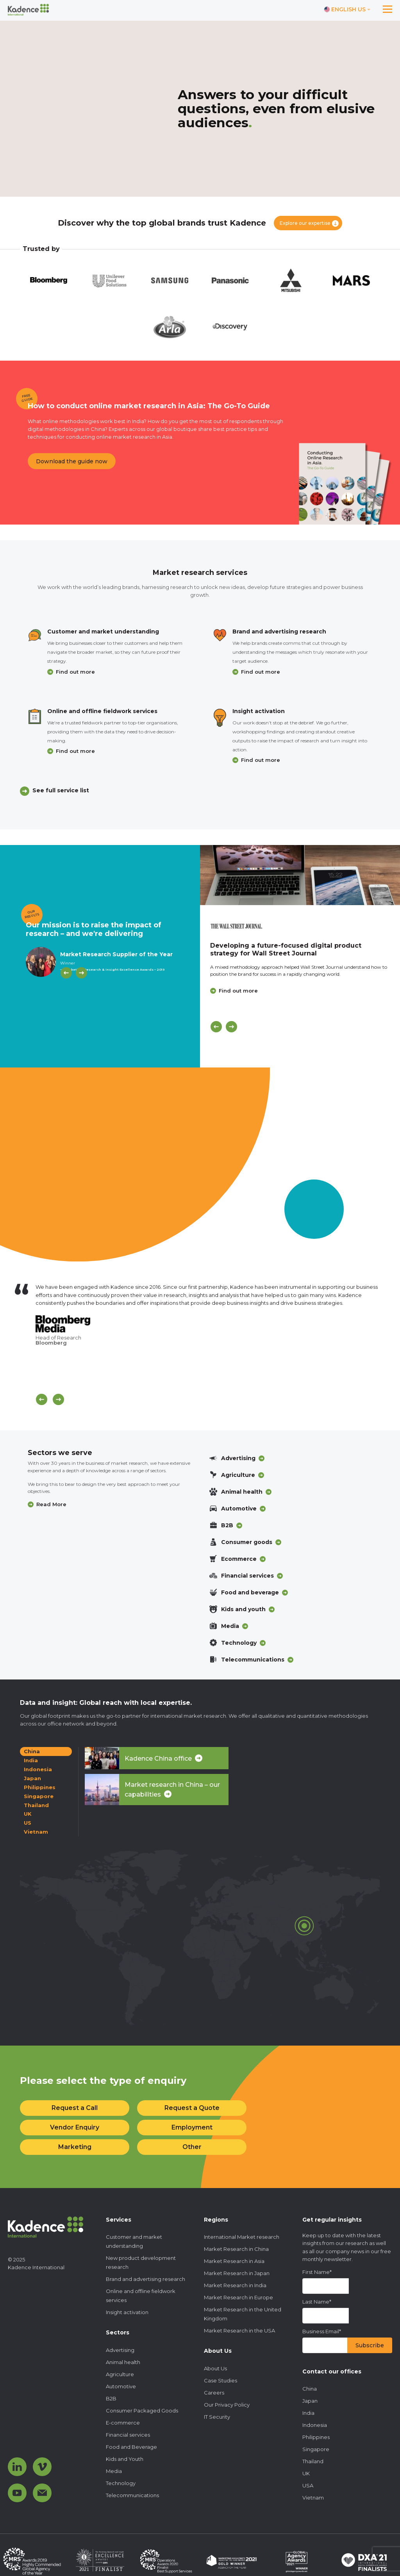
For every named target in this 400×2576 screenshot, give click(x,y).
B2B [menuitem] (111, 2398)
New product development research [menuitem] (141, 2262)
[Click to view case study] (300, 875)
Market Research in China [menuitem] (236, 2249)
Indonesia (38, 1769)
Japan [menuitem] (310, 2401)
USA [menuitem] (307, 2485)
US (27, 1823)
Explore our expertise (305, 223)
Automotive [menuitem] (121, 2386)
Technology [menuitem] (121, 2483)
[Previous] (66, 973)
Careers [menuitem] (214, 2392)
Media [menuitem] (114, 2471)
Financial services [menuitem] (128, 2435)
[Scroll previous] (42, 1399)
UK (28, 1814)
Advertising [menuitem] (120, 2350)
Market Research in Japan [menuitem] (237, 2273)
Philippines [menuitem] (316, 2437)
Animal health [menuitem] (123, 2362)
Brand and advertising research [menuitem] (145, 2279)
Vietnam (36, 1832)
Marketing (74, 2147)
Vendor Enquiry (74, 2127)
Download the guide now (71, 461)
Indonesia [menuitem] (314, 2425)
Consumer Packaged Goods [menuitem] (142, 2410)
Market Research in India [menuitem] (235, 2285)
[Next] (81, 973)
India (31, 1760)
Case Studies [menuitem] (220, 2380)
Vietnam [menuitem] (313, 2497)
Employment (191, 2127)
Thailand (36, 1805)
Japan (32, 1778)
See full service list (60, 790)
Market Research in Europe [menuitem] (238, 2297)
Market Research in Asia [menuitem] (234, 2261)
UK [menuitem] (306, 2473)
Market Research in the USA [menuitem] (239, 2330)
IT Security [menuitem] (217, 2417)
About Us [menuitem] (215, 2368)
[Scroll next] (58, 1399)
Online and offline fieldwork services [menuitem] (140, 2295)
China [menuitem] (309, 2389)
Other (192, 2147)
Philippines (39, 1787)
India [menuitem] (308, 2413)
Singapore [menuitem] (315, 2449)
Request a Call (75, 2108)
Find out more (75, 672)
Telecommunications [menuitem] (132, 2495)
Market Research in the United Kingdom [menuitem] (242, 2314)
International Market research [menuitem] (241, 2237)
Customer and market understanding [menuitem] (134, 2241)
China (32, 1751)
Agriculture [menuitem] (120, 2374)
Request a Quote (192, 2108)
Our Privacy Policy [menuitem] (227, 2405)
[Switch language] (347, 10)
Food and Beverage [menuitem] (131, 2447)
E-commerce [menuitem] (123, 2422)
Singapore (39, 1796)
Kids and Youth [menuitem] (124, 2459)
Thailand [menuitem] (312, 2461)
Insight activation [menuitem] (127, 2312)
